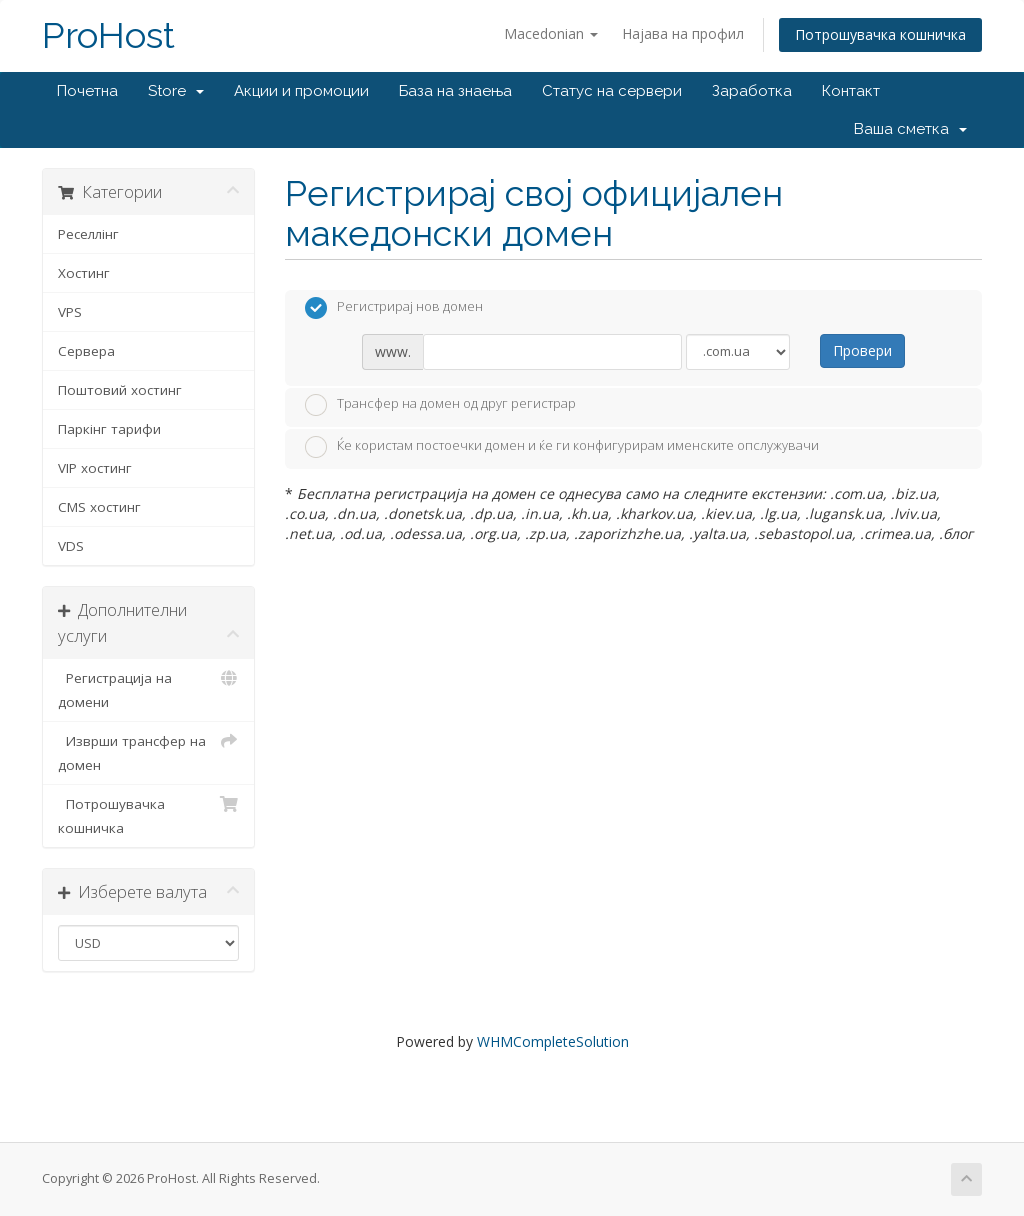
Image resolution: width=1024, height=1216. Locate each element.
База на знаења (455, 91)
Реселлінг (88, 234)
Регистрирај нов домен (394, 308)
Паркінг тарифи (109, 429)
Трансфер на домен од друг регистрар (440, 405)
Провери (862, 350)
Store (176, 91)
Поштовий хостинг (120, 390)
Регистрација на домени (148, 688)
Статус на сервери (612, 91)
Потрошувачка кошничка (880, 34)
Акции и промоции (301, 91)
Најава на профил (683, 33)
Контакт (851, 91)
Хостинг (84, 273)
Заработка (752, 91)
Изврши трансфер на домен (148, 751)
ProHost (108, 35)
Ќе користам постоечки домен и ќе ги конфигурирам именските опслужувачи (562, 447)
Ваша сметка (910, 129)
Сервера (86, 351)
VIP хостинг (95, 468)
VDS (71, 546)
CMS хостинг (99, 507)
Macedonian (551, 33)
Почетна (87, 91)
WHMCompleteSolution (553, 1041)
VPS (70, 312)
